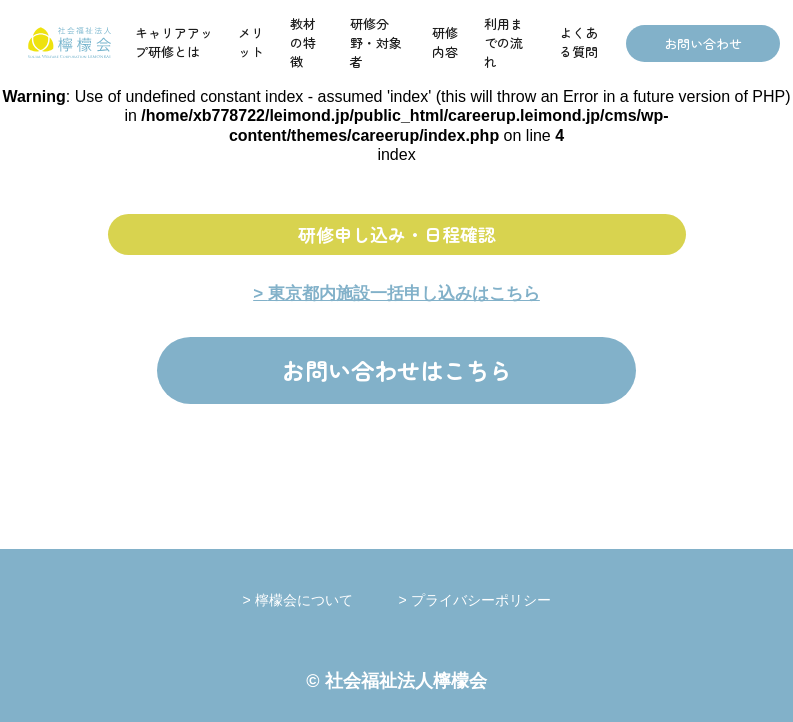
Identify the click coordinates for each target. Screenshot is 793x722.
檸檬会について (325, 600)
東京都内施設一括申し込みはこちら (404, 293)
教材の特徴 (303, 42)
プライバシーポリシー (481, 600)
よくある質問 (578, 42)
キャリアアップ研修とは (174, 42)
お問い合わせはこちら (397, 370)
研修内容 (445, 42)
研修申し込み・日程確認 (397, 234)
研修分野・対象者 (376, 42)
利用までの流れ (503, 42)
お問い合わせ (703, 43)
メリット (251, 42)
